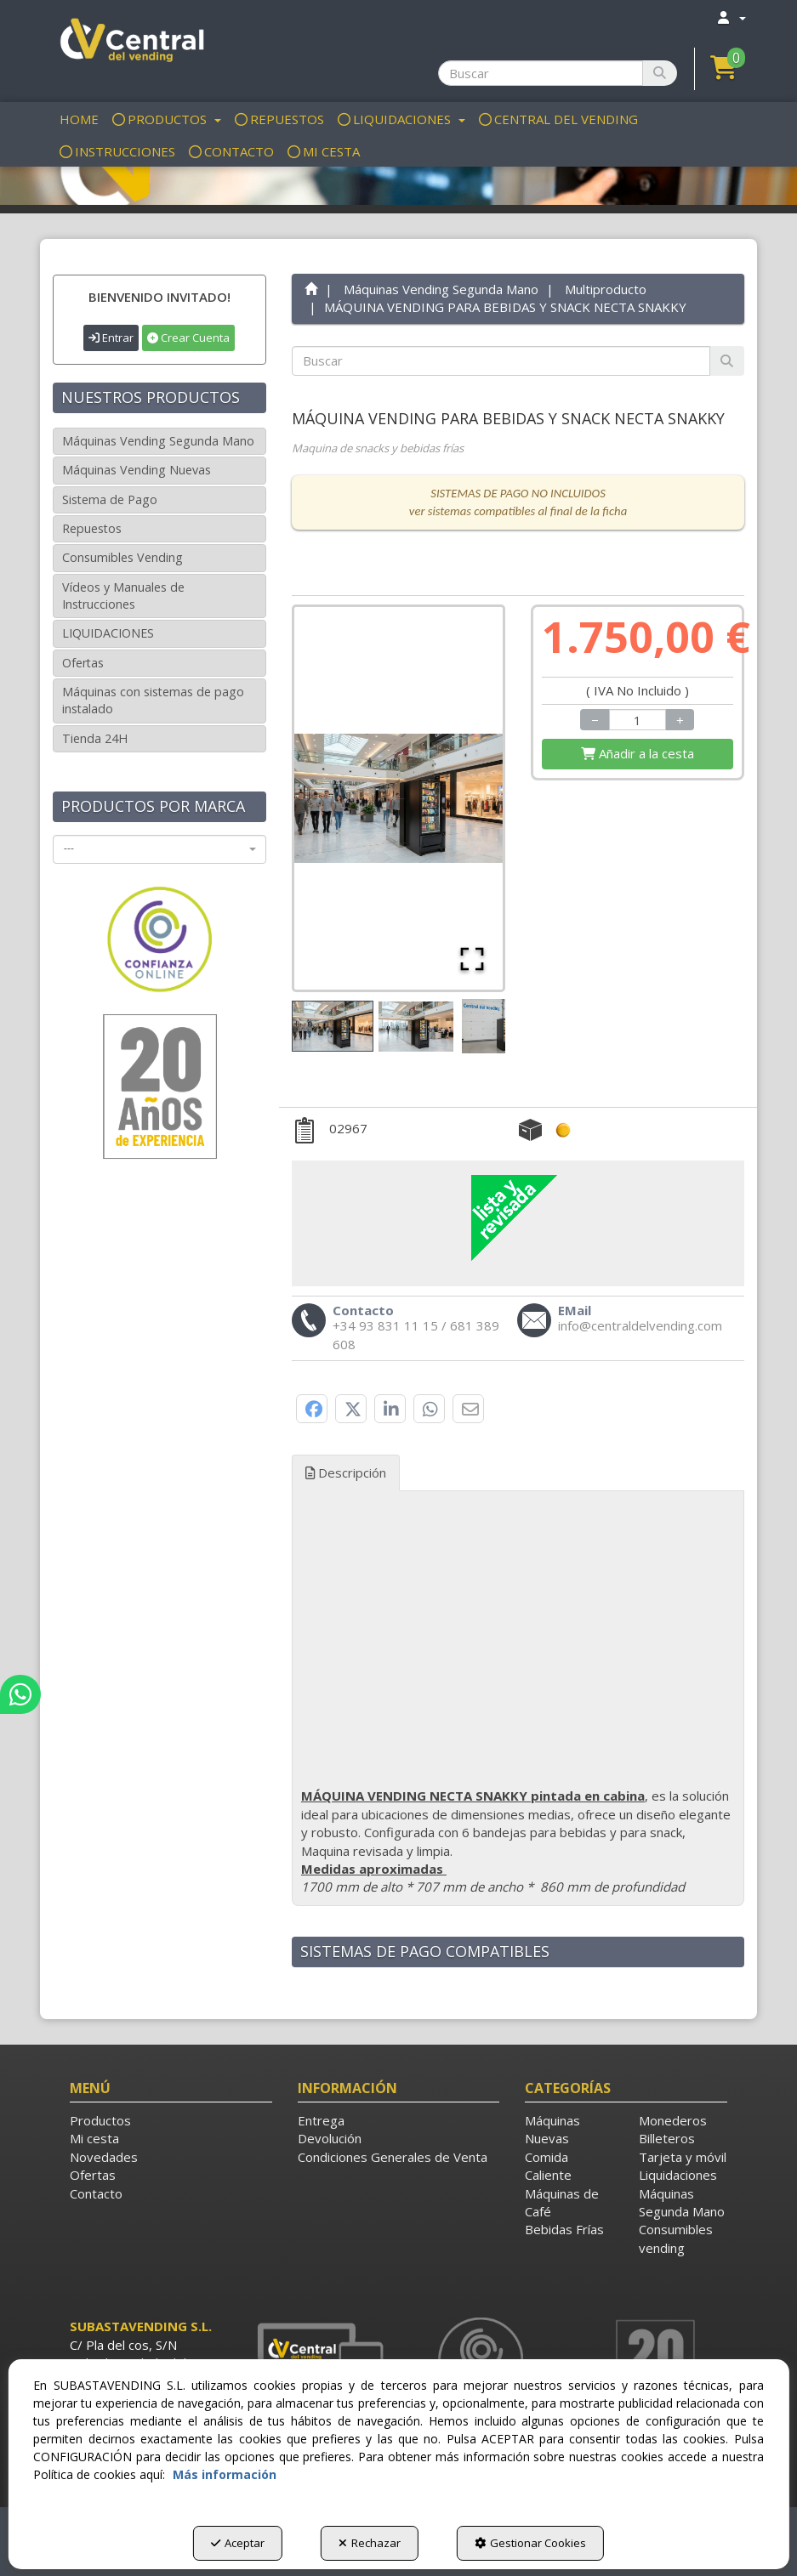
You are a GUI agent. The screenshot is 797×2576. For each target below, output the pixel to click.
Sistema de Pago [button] (109, 499)
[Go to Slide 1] (332, 1026)
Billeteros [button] (667, 2138)
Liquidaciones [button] (678, 2174)
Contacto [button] (96, 2193)
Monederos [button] (673, 2120)
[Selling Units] (637, 719)
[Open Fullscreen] (472, 959)
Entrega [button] (321, 2120)
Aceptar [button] (238, 2542)
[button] (130, 42)
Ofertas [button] (83, 663)
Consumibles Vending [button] (122, 557)
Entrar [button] (111, 337)
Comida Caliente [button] (548, 2165)
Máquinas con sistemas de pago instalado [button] (153, 700)
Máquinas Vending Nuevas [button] (136, 470)
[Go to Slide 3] (499, 1026)
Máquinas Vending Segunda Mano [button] (158, 441)
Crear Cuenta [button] (188, 337)
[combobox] (159, 849)
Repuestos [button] (92, 528)
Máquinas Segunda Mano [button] (682, 2202)
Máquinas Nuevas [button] (552, 2129)
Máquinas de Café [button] (562, 2202)
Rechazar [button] (370, 2542)
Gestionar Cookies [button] (530, 2542)
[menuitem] (731, 17)
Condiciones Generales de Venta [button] (392, 2156)
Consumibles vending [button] (676, 2238)
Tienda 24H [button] (95, 738)
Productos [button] (100, 2120)
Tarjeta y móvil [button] (682, 2156)
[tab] (518, 1698)
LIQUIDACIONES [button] (108, 633)
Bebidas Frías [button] (564, 2229)
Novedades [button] (104, 2156)
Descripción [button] (345, 1472)
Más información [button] (224, 2474)
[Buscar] (659, 73)
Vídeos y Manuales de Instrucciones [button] (123, 595)
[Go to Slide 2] (416, 1026)
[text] (501, 361)
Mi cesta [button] (94, 2138)
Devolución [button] (329, 2138)
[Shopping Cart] (637, 754)
